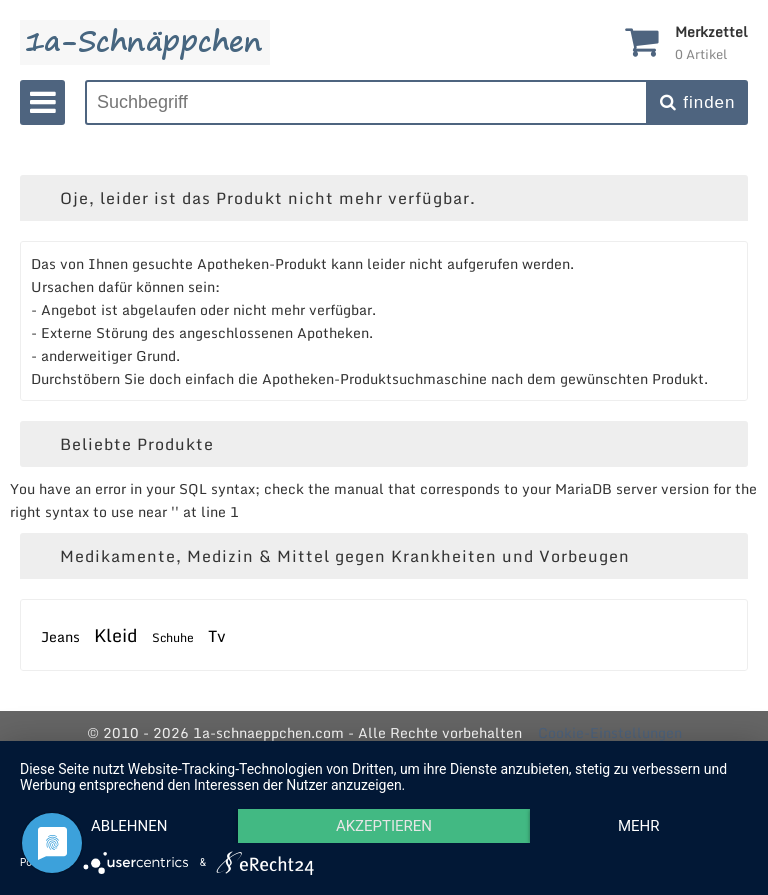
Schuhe (173, 637)
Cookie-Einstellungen (610, 732)
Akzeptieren (384, 826)
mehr (639, 826)
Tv (217, 636)
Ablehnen (129, 826)
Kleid (116, 635)
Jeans (60, 636)
